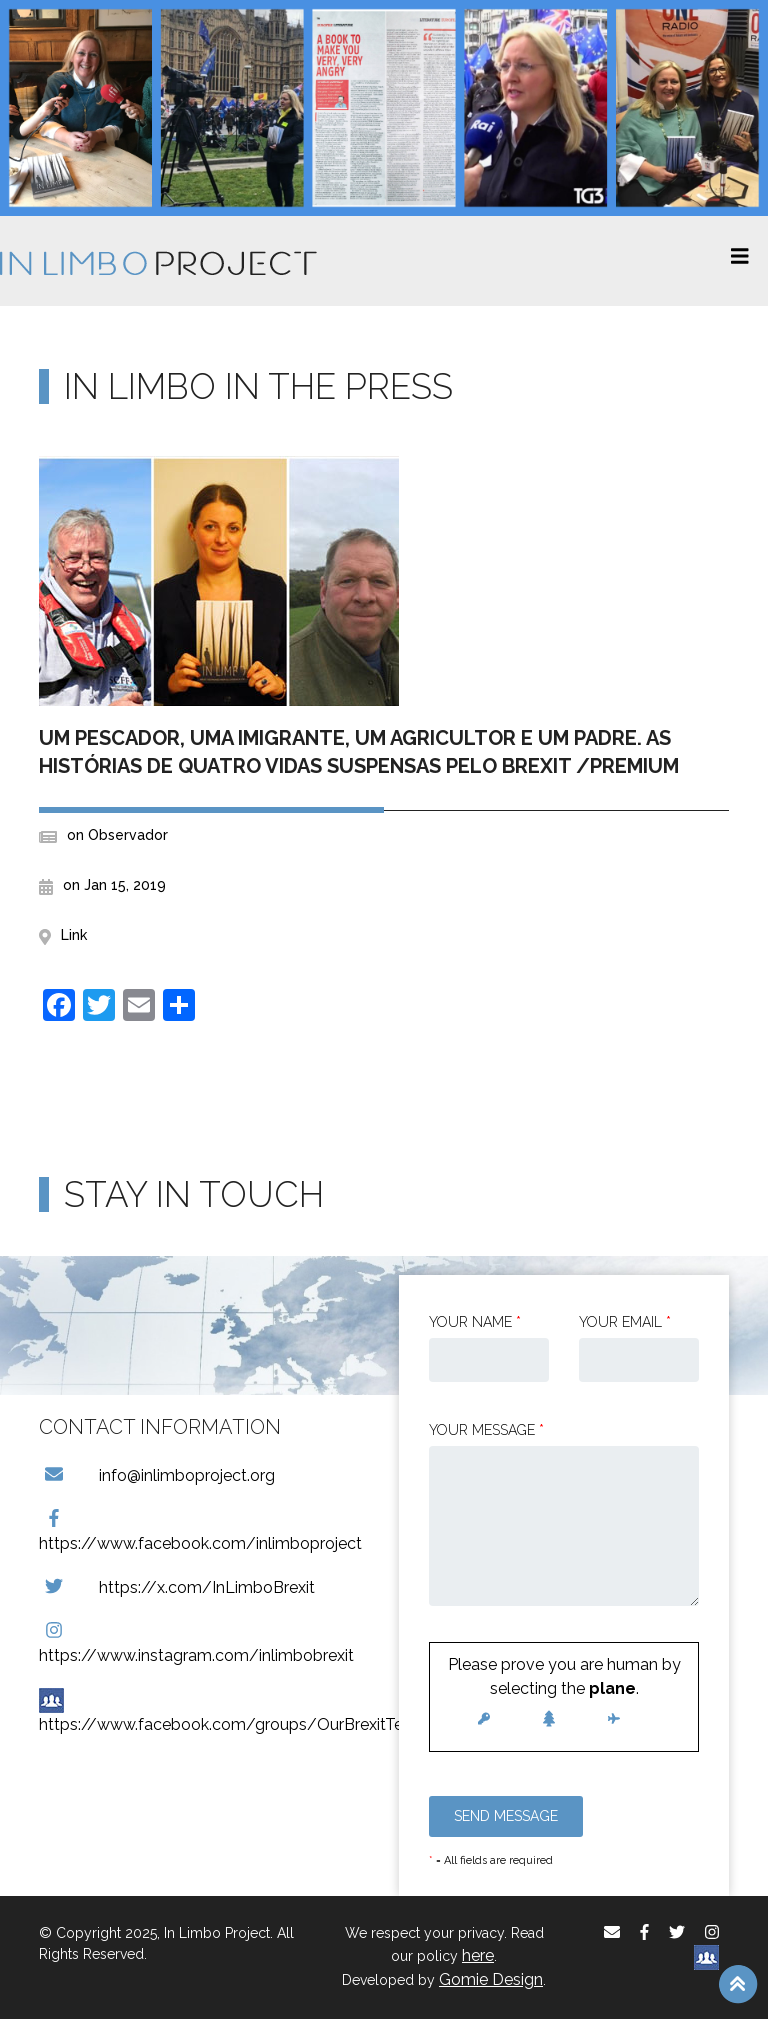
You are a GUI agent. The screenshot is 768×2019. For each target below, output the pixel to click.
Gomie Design (491, 1979)
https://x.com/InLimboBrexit (177, 1587)
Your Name (475, 1322)
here (478, 1955)
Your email (625, 1322)
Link (74, 935)
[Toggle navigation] (740, 261)
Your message (486, 1430)
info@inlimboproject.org (157, 1475)
